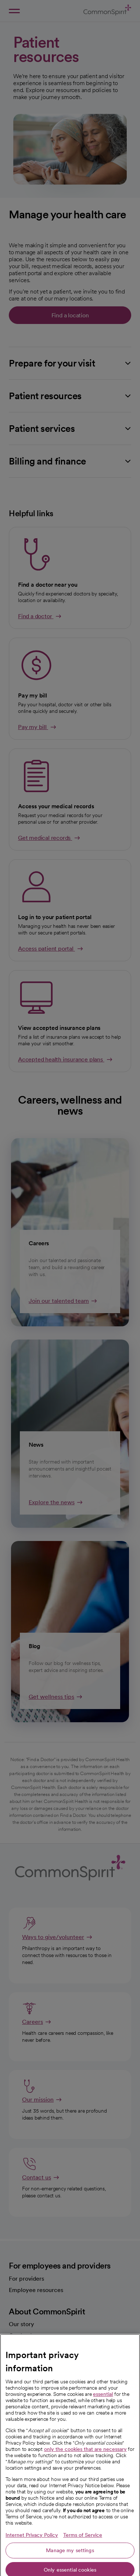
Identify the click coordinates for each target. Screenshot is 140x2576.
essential (103, 2441)
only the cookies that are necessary (85, 2496)
